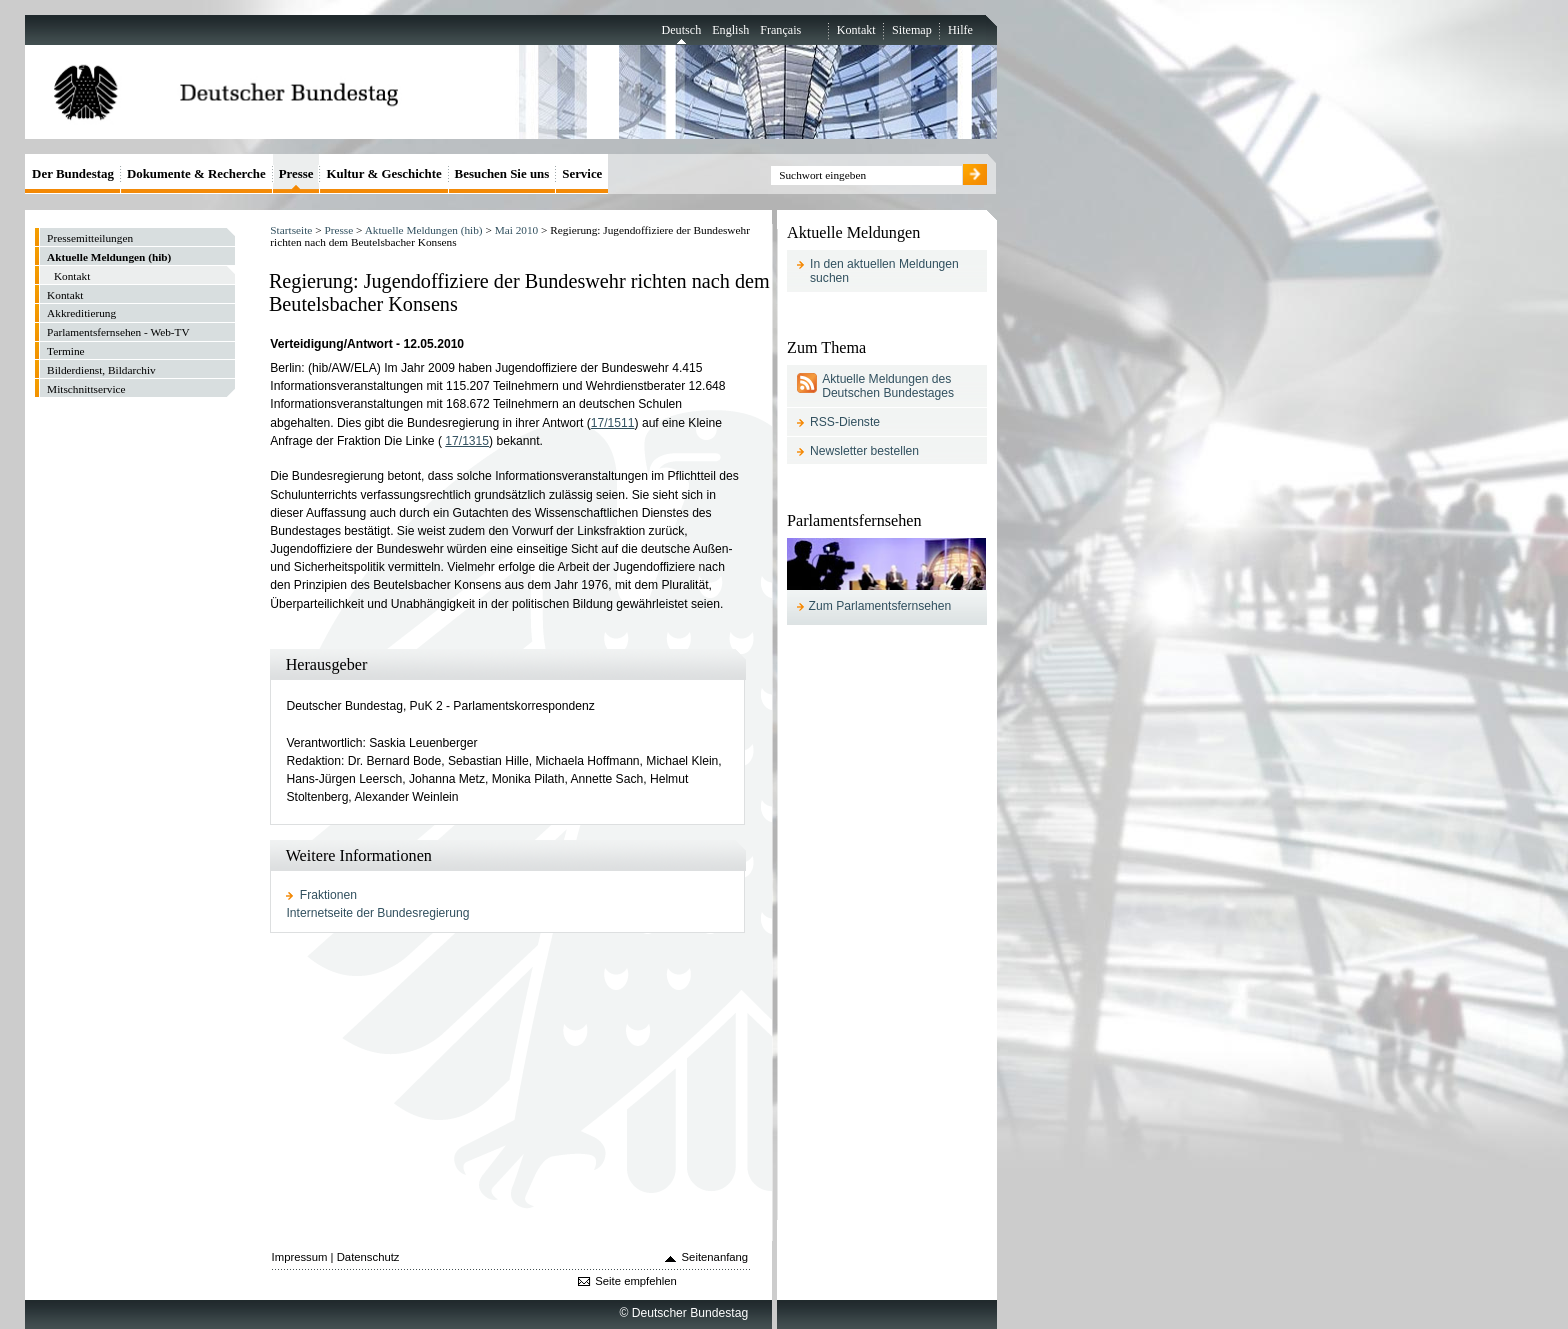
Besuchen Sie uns (502, 173)
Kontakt (856, 30)
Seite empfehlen (636, 1281)
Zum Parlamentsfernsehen (880, 606)
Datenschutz (368, 1257)
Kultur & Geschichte (383, 173)
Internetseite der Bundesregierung (377, 913)
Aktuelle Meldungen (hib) (424, 230)
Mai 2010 (517, 230)
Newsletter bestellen (864, 451)
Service (582, 173)
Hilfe (960, 30)
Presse (338, 230)
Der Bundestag (73, 173)
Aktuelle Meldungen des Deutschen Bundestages (888, 386)
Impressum (300, 1257)
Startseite (291, 230)
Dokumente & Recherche (196, 173)
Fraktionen (328, 895)
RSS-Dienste (845, 422)
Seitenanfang (715, 1257)
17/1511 (613, 423)
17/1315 (467, 441)
